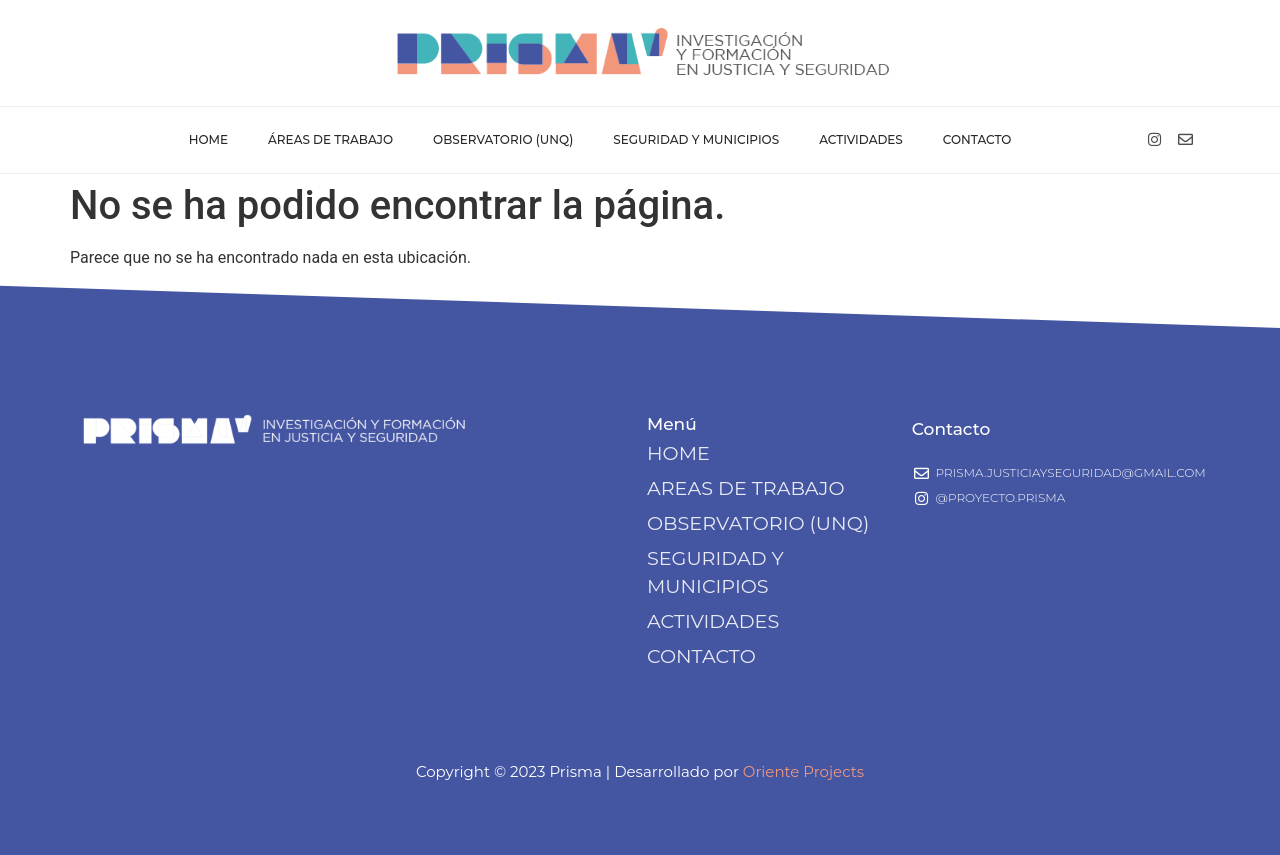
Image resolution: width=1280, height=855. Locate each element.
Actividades (861, 139)
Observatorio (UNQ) (503, 139)
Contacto (977, 139)
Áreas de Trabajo (330, 139)
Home (208, 139)
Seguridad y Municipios (696, 139)
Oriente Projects (803, 771)
